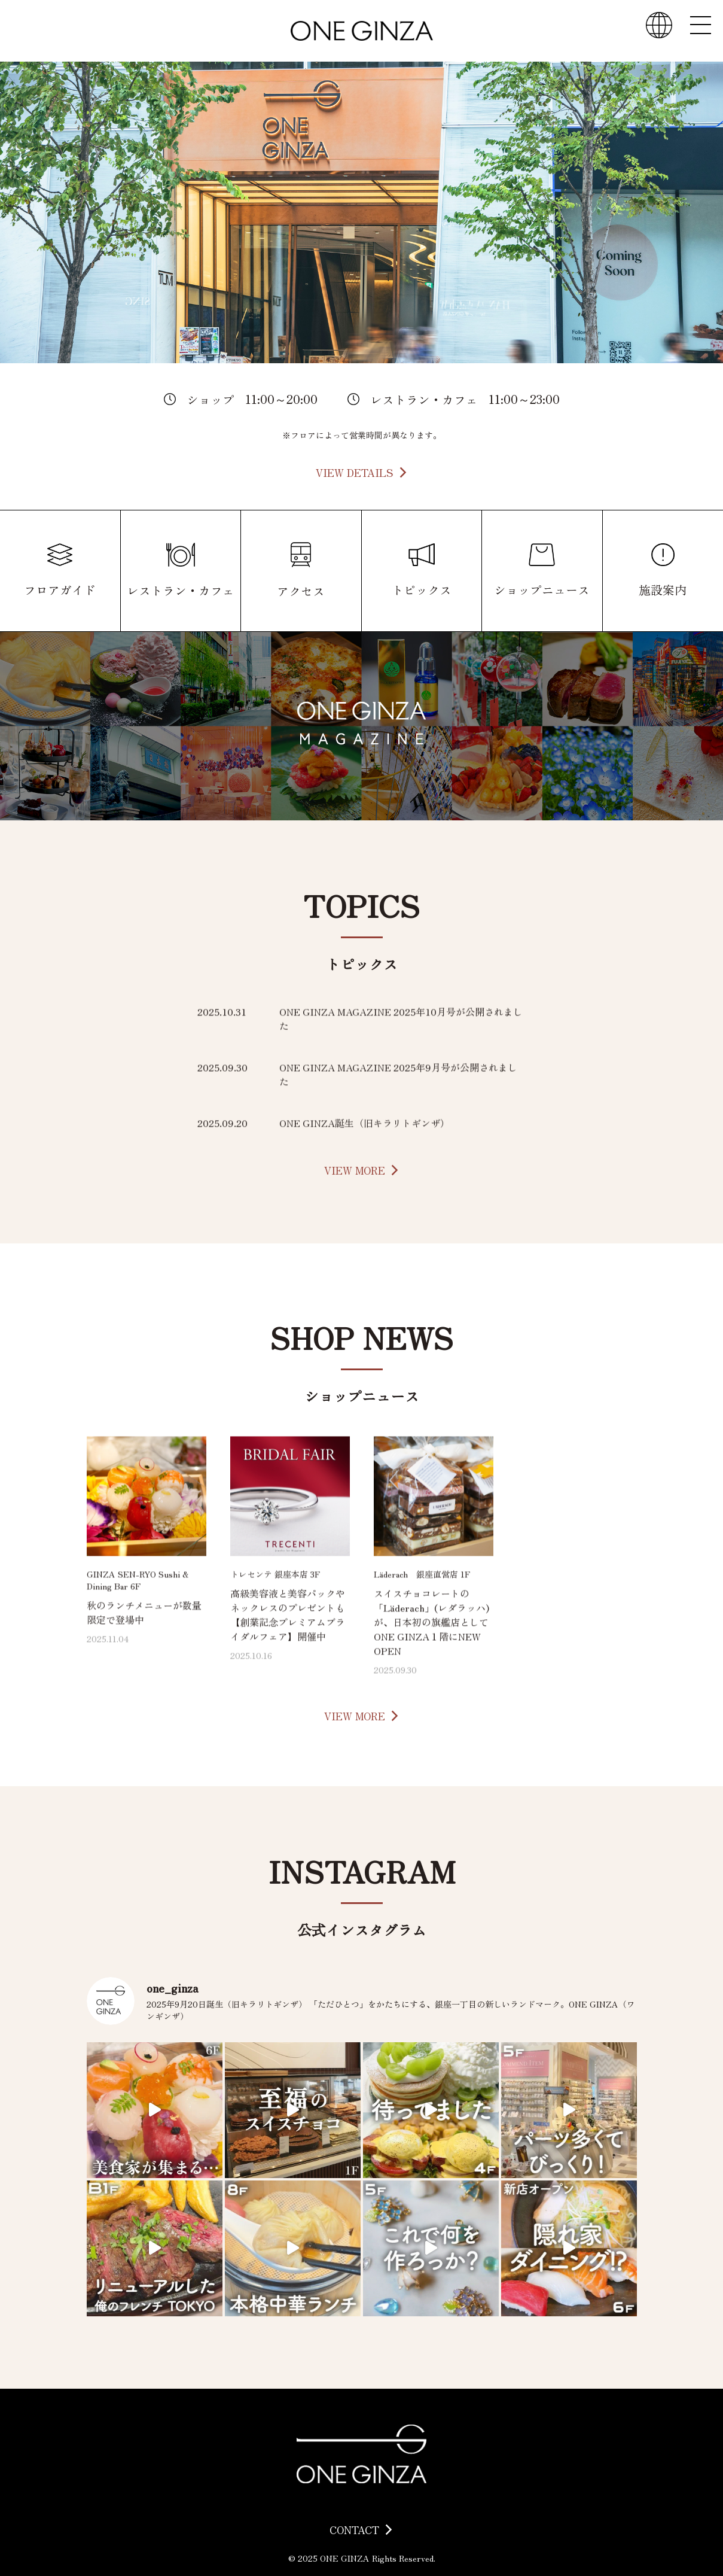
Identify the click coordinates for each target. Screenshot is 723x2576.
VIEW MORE (354, 1170)
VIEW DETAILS (354, 472)
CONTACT (354, 2529)
